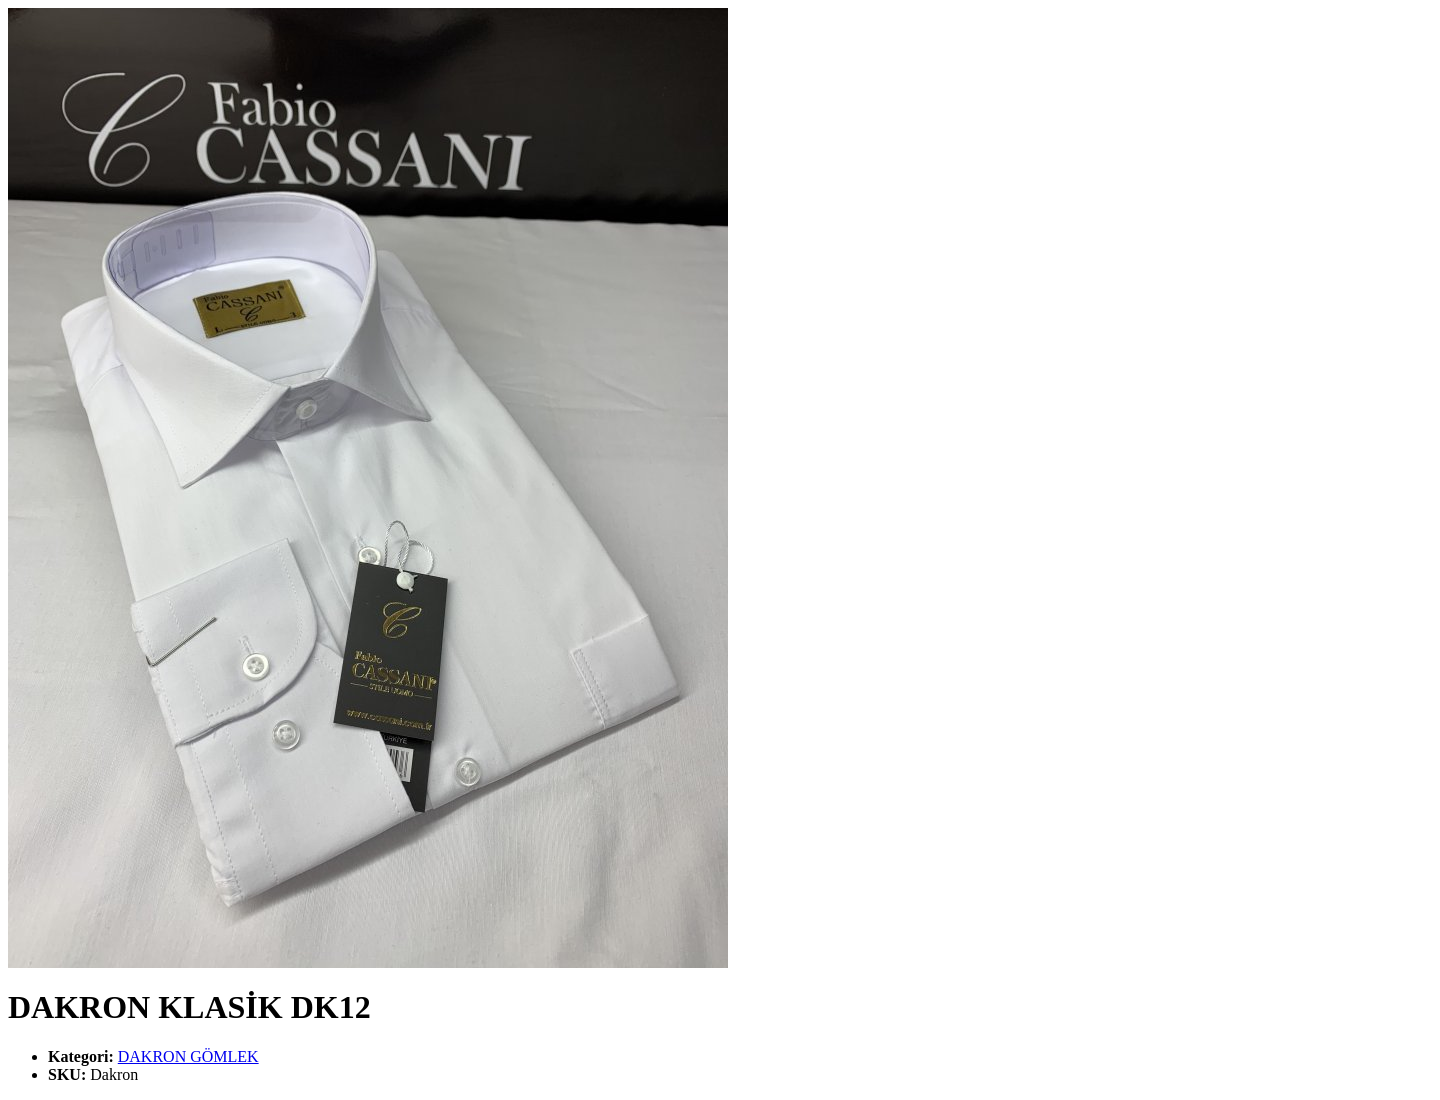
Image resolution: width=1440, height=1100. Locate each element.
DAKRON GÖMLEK (188, 1056)
